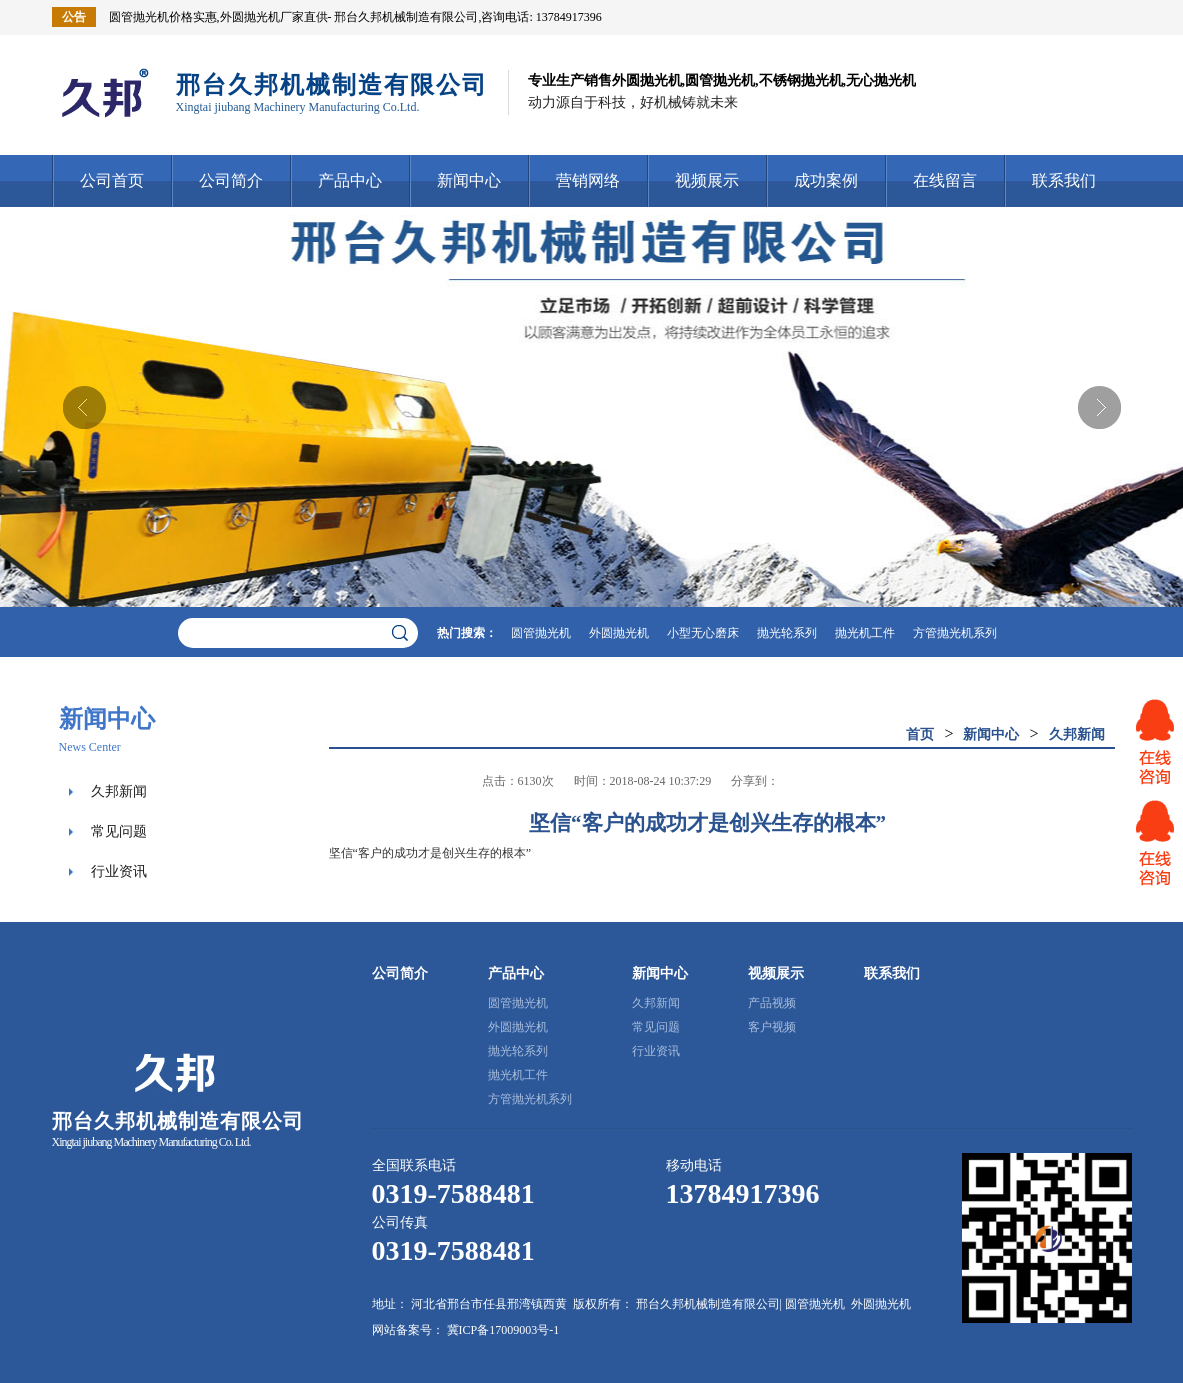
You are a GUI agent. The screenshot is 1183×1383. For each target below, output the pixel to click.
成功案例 (826, 180)
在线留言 (945, 180)
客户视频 (772, 1027)
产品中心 (350, 180)
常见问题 (119, 831)
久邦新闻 (119, 791)
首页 (920, 734)
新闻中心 (469, 180)
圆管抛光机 (541, 633)
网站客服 (1155, 742)
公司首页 (112, 180)
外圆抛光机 (619, 633)
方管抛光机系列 (955, 633)
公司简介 (231, 180)
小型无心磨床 (703, 633)
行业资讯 (119, 871)
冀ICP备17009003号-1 (503, 1330)
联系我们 (1064, 180)
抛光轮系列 (787, 633)
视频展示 (707, 180)
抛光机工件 (865, 633)
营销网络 (588, 180)
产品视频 (772, 1003)
